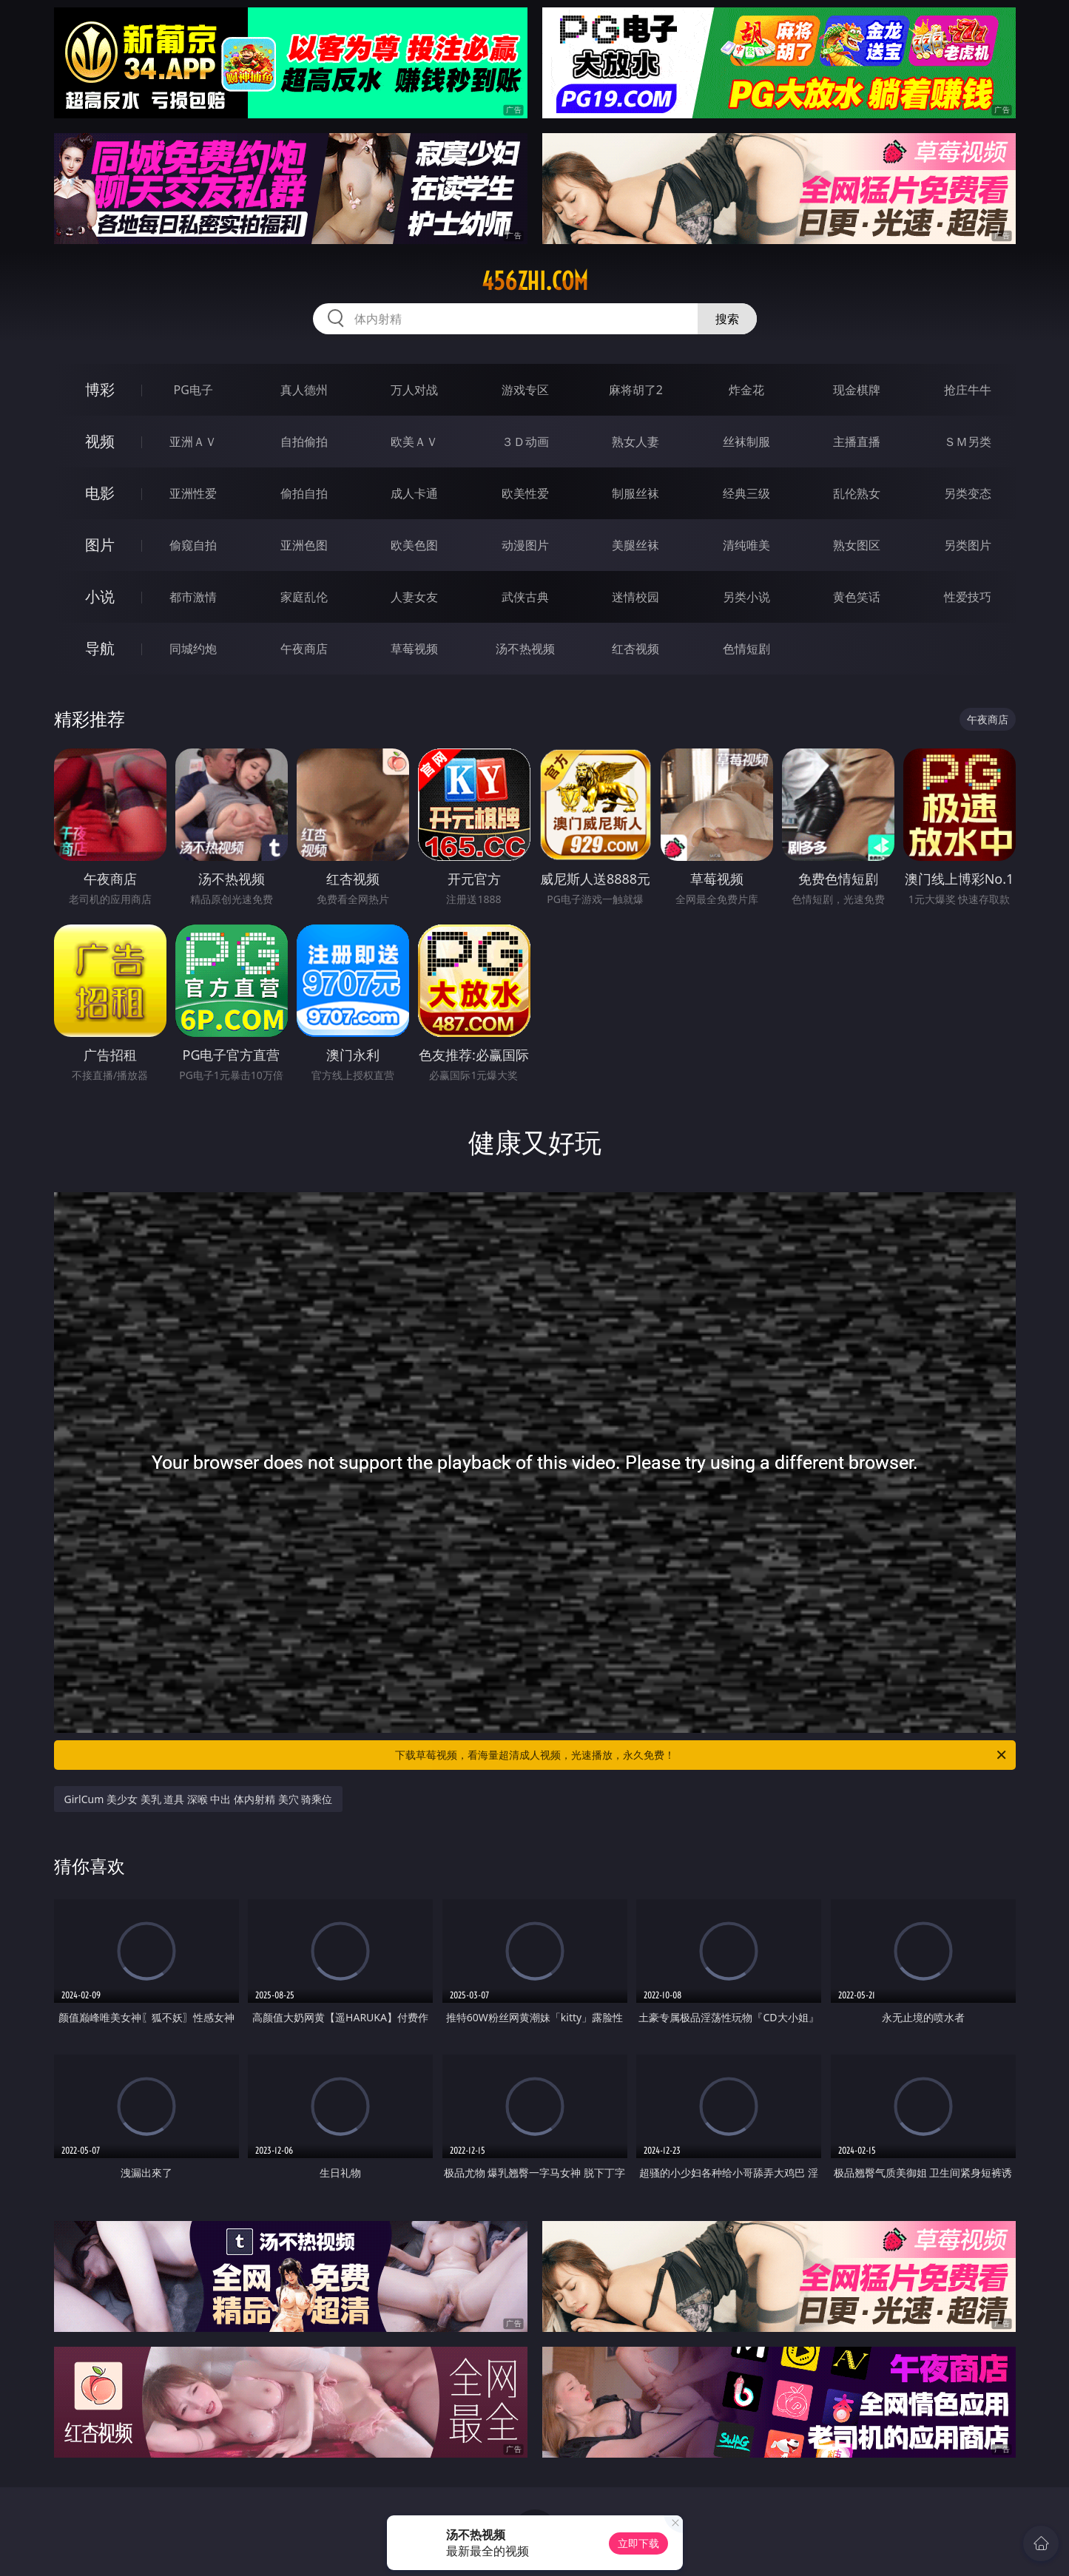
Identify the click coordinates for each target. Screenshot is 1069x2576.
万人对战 (414, 390)
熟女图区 (856, 545)
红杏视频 (635, 648)
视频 (100, 441)
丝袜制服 (746, 441)
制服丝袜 (635, 493)
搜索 (727, 319)
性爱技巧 (967, 597)
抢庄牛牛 (967, 390)
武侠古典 (525, 597)
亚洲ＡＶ (193, 441)
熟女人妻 (635, 441)
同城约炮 (193, 648)
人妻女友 (414, 597)
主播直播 (856, 441)
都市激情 (193, 597)
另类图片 (967, 545)
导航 (100, 648)
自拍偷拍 (304, 441)
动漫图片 (525, 545)
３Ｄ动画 (525, 441)
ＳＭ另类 (967, 441)
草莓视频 (414, 648)
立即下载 (638, 2543)
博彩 (100, 389)
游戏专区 (525, 390)
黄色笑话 (856, 597)
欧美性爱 (525, 493)
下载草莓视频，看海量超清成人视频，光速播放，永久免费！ (701, 1755)
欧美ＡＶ (414, 441)
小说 (100, 596)
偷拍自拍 (304, 493)
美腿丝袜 (635, 545)
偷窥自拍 (193, 545)
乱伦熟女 (856, 493)
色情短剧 (746, 648)
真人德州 (304, 390)
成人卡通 (414, 493)
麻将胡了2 (636, 390)
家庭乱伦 (304, 597)
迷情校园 (635, 597)
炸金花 (746, 390)
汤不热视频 (525, 648)
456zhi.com (535, 281)
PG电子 (193, 390)
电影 (100, 493)
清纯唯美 (746, 545)
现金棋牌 (856, 390)
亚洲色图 (304, 545)
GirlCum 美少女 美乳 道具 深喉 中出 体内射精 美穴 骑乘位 (198, 1799)
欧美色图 (414, 545)
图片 (100, 545)
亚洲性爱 (193, 493)
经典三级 (746, 493)
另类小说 (746, 597)
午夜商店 (304, 648)
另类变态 (967, 493)
